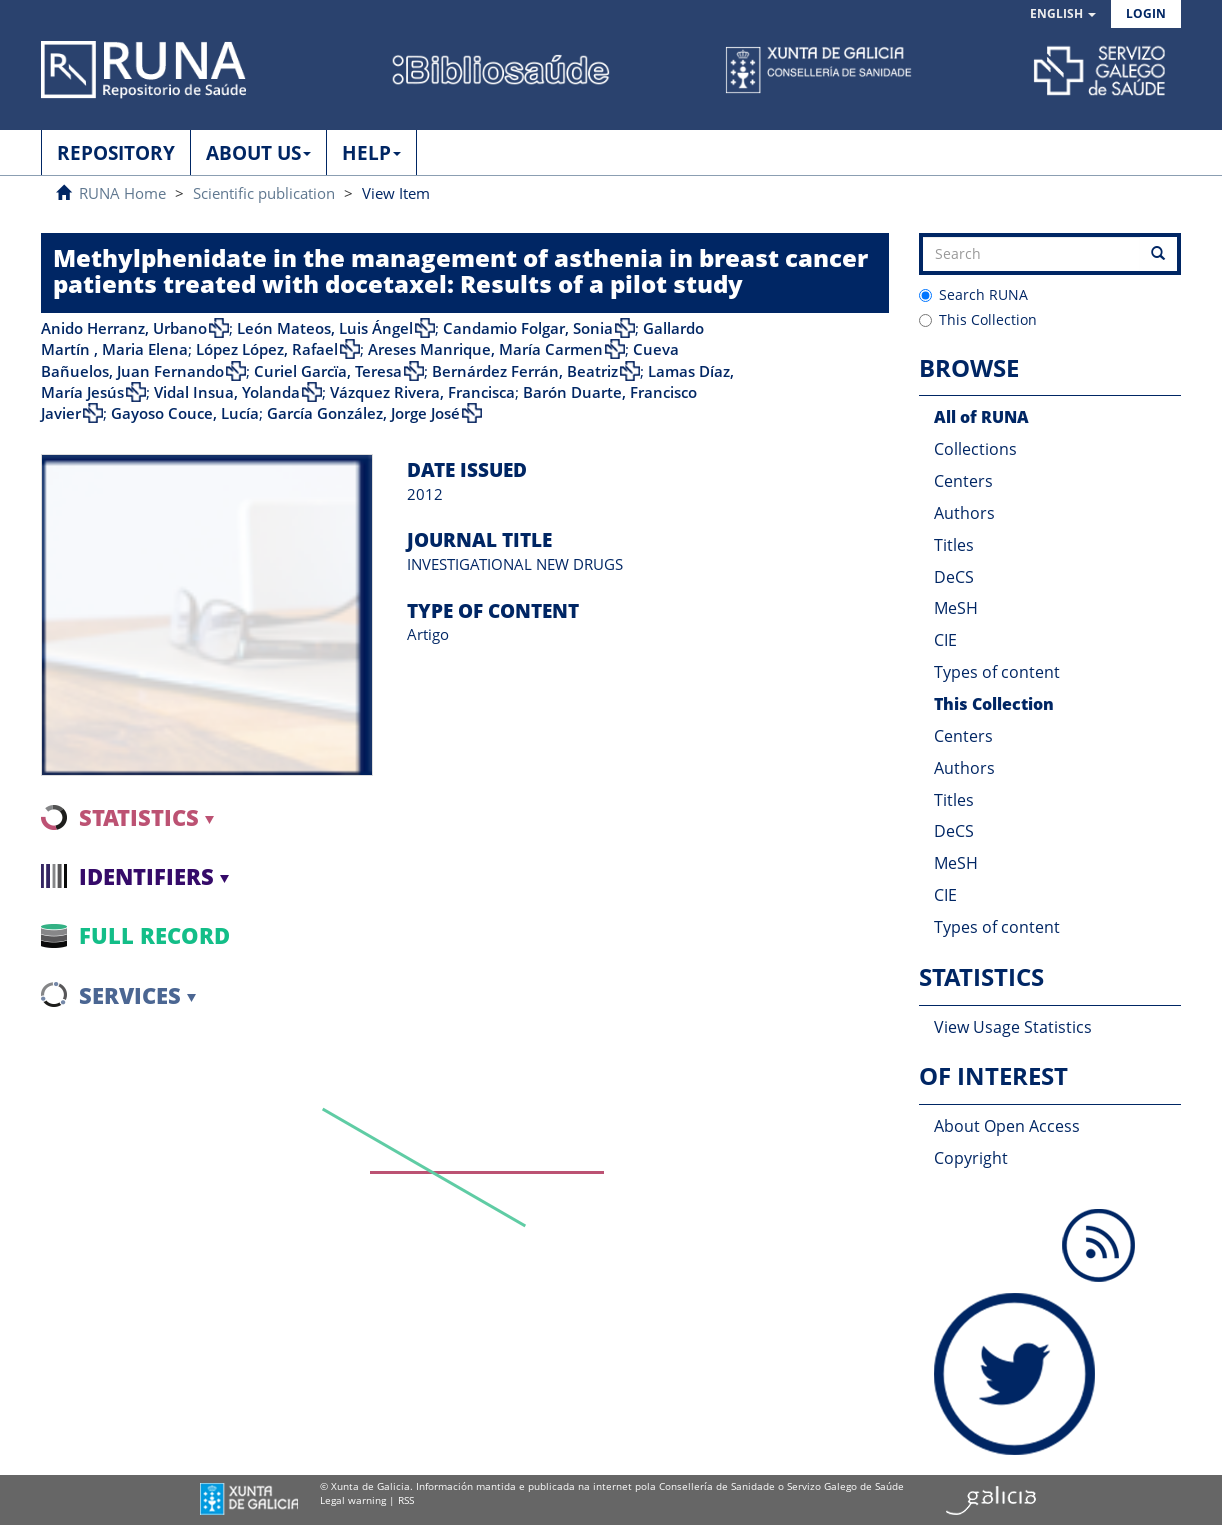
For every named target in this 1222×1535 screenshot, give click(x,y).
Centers (963, 481)
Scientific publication (264, 193)
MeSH (956, 608)
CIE (945, 640)
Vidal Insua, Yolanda (227, 392)
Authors (964, 513)
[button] (1063, 14)
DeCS (954, 577)
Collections (975, 449)
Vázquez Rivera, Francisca (422, 392)
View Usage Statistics (1013, 1027)
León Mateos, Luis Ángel (325, 328)
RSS (406, 1500)
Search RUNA (973, 294)
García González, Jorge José (363, 413)
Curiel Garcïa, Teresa (328, 371)
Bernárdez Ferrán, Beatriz (525, 371)
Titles (954, 545)
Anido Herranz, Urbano (124, 328)
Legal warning (353, 1500)
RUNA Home (122, 193)
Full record (154, 935)
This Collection (978, 319)
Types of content (997, 672)
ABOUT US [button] (258, 153)
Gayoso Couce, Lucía (185, 413)
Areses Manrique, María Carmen (485, 349)
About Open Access (1007, 1126)
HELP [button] (371, 153)
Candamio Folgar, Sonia (528, 328)
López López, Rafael (267, 349)
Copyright (971, 1158)
